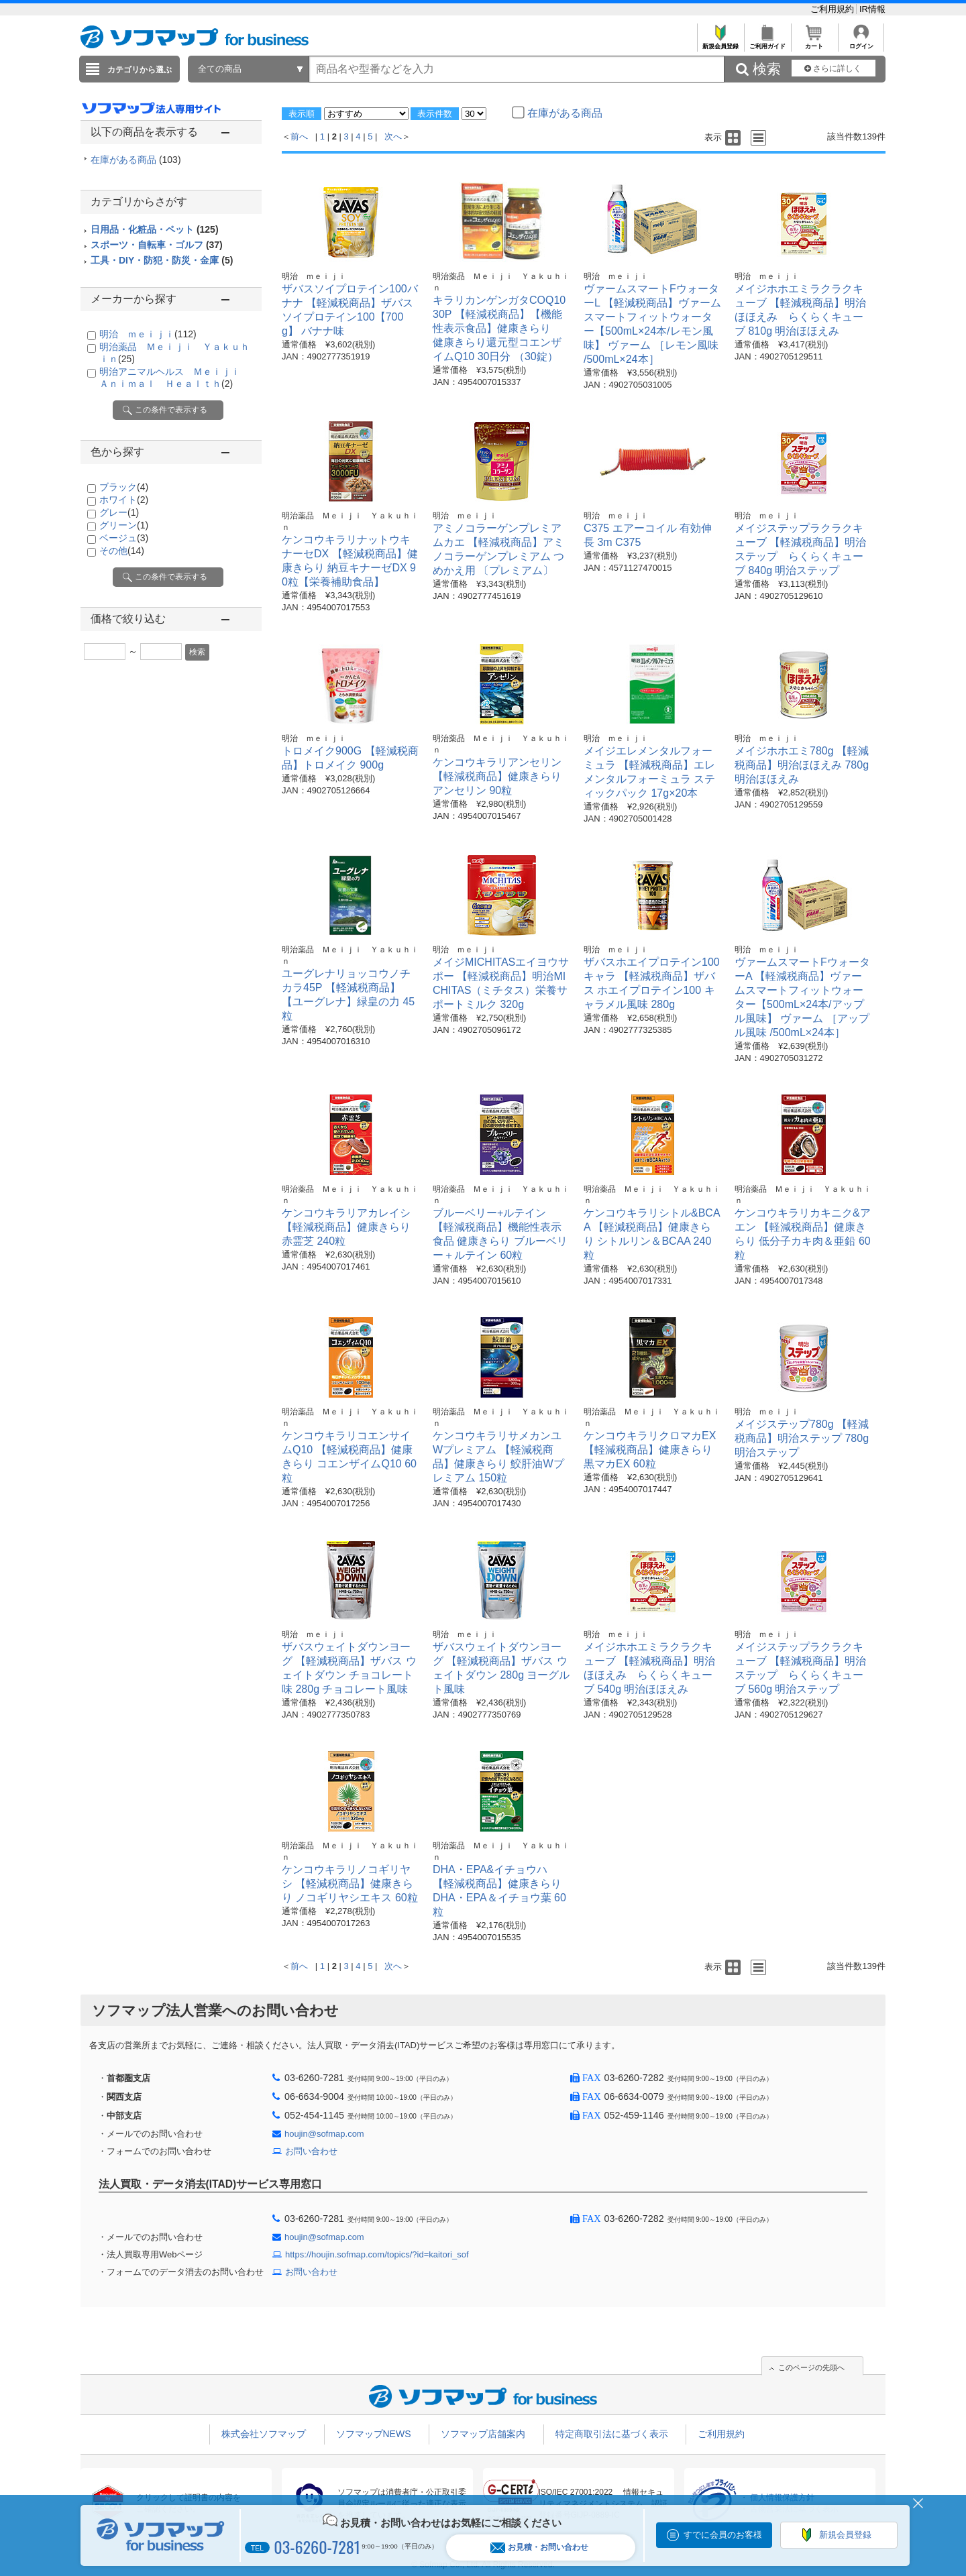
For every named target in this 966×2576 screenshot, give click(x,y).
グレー (119, 512)
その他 (121, 550)
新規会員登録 (720, 43)
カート (814, 43)
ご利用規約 (833, 9)
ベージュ (123, 538)
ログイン (861, 43)
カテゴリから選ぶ (139, 69)
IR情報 (872, 9)
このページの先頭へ (811, 2367)
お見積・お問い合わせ (539, 2547)
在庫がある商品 (136, 159)
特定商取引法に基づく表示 (611, 2433)
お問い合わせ (311, 2151)
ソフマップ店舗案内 (483, 2433)
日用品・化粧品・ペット (155, 229)
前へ (299, 136)
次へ (393, 136)
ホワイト (123, 499)
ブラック (123, 487)
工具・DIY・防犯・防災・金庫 (162, 260)
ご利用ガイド (767, 43)
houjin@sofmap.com (324, 2134)
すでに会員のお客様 (723, 2535)
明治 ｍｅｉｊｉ (148, 334)
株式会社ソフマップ (263, 2433)
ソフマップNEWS (373, 2433)
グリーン (123, 525)
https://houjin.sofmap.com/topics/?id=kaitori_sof (377, 2254)
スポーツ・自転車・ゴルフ (157, 244)
